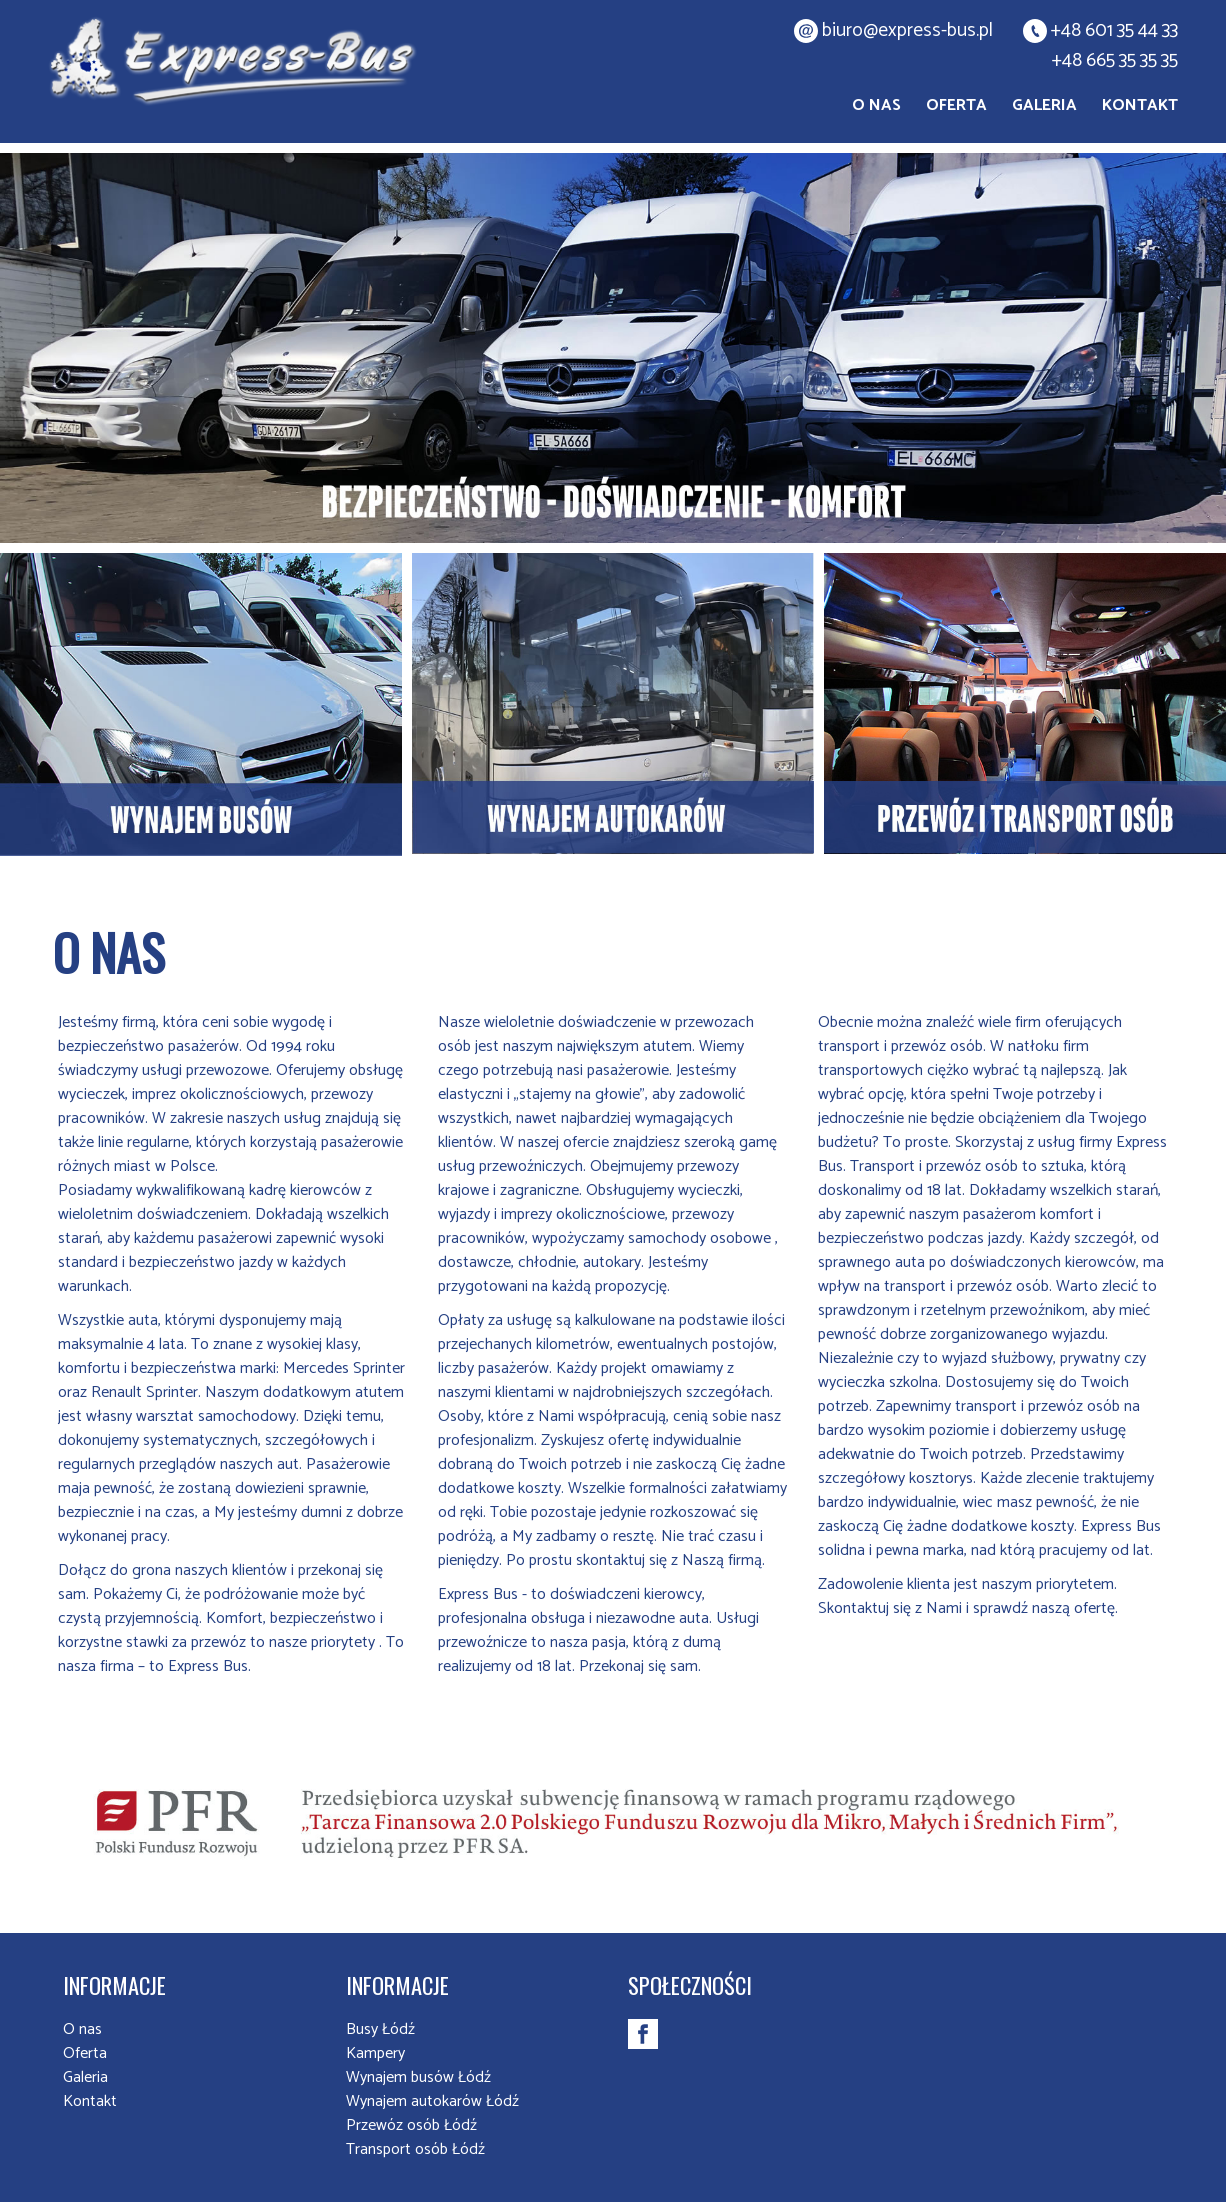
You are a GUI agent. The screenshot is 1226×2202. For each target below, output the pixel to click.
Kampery (375, 2053)
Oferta (956, 105)
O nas (876, 105)
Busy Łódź (380, 2029)
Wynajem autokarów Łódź (432, 2101)
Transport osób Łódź (415, 2149)
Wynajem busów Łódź (418, 2077)
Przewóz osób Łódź (411, 2125)
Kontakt (1140, 105)
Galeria (1044, 105)
